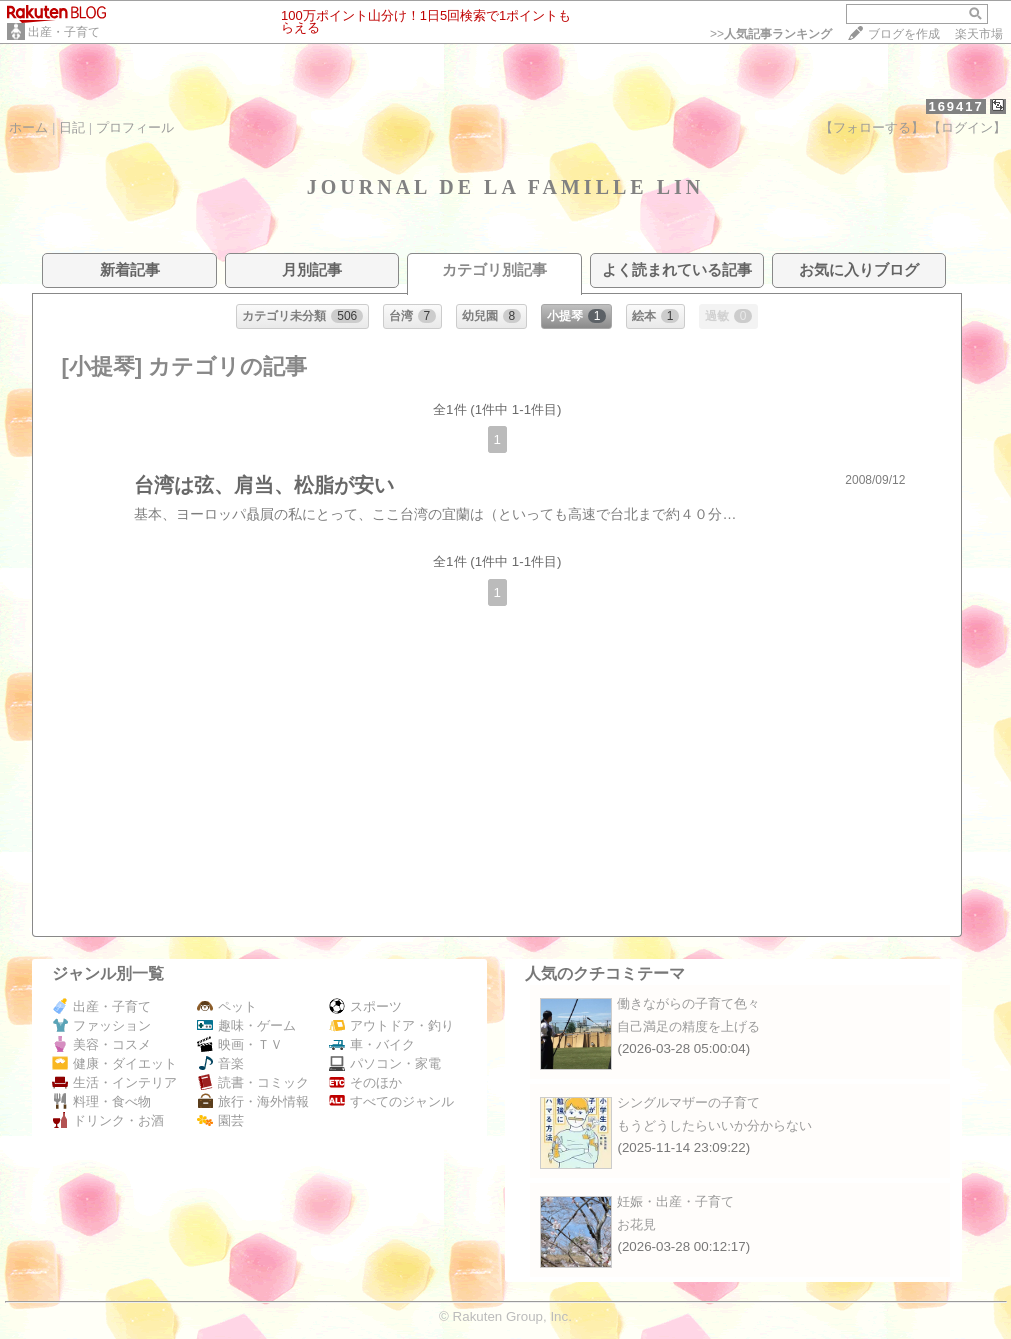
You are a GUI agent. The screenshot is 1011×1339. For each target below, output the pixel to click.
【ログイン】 (967, 127)
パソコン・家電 (385, 1063)
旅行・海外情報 (253, 1101)
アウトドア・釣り (391, 1025)
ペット (227, 1006)
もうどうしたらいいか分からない (714, 1125)
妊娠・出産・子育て (675, 1201)
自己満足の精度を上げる (688, 1026)
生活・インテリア (114, 1082)
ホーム (28, 127)
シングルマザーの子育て (688, 1102)
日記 (72, 127)
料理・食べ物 (101, 1101)
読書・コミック (253, 1082)
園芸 (220, 1120)
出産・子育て (64, 32)
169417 (955, 106)
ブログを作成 (904, 34)
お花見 (636, 1224)
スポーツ (365, 1006)
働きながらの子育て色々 (688, 1003)
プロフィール (135, 127)
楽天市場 (979, 34)
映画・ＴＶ (240, 1044)
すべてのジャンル (391, 1101)
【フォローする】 (872, 127)
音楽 (220, 1063)
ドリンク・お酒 (108, 1120)
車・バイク (372, 1044)
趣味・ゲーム (246, 1025)
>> (771, 34)
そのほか (365, 1082)
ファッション (101, 1025)
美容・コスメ (101, 1044)
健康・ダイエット (114, 1063)
